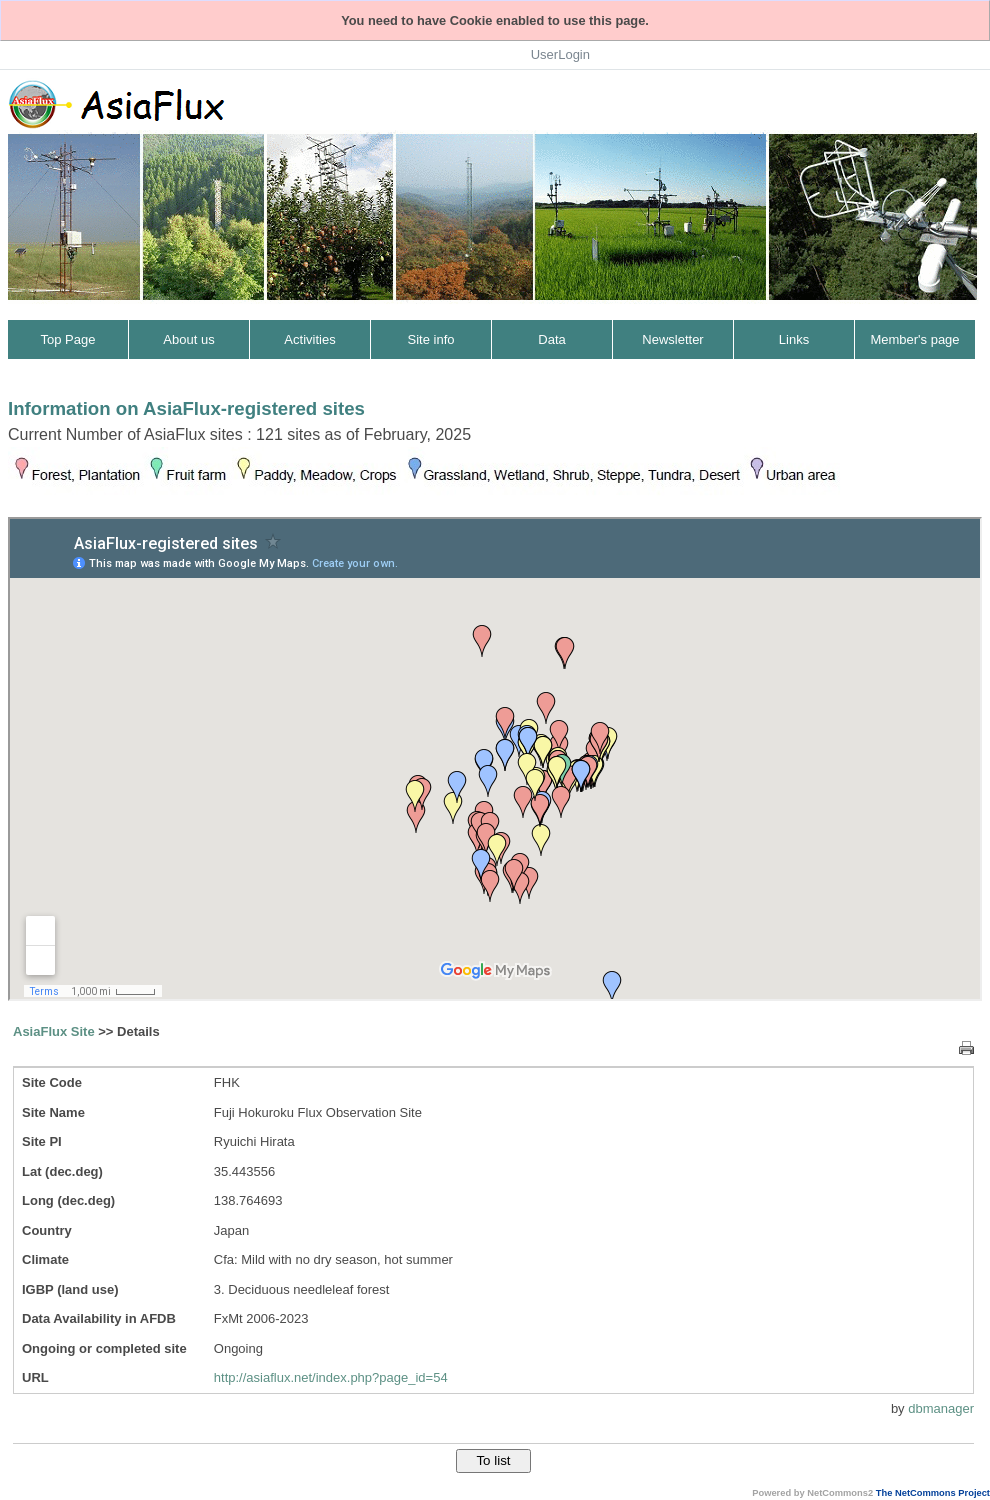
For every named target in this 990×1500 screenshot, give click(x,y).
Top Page (68, 339)
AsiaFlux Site (54, 1031)
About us (188, 339)
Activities (309, 339)
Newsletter (672, 339)
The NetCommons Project (933, 1493)
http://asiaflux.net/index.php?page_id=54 (331, 1377)
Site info (431, 339)
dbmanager (941, 1408)
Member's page (914, 339)
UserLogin (560, 54)
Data (551, 339)
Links (794, 339)
